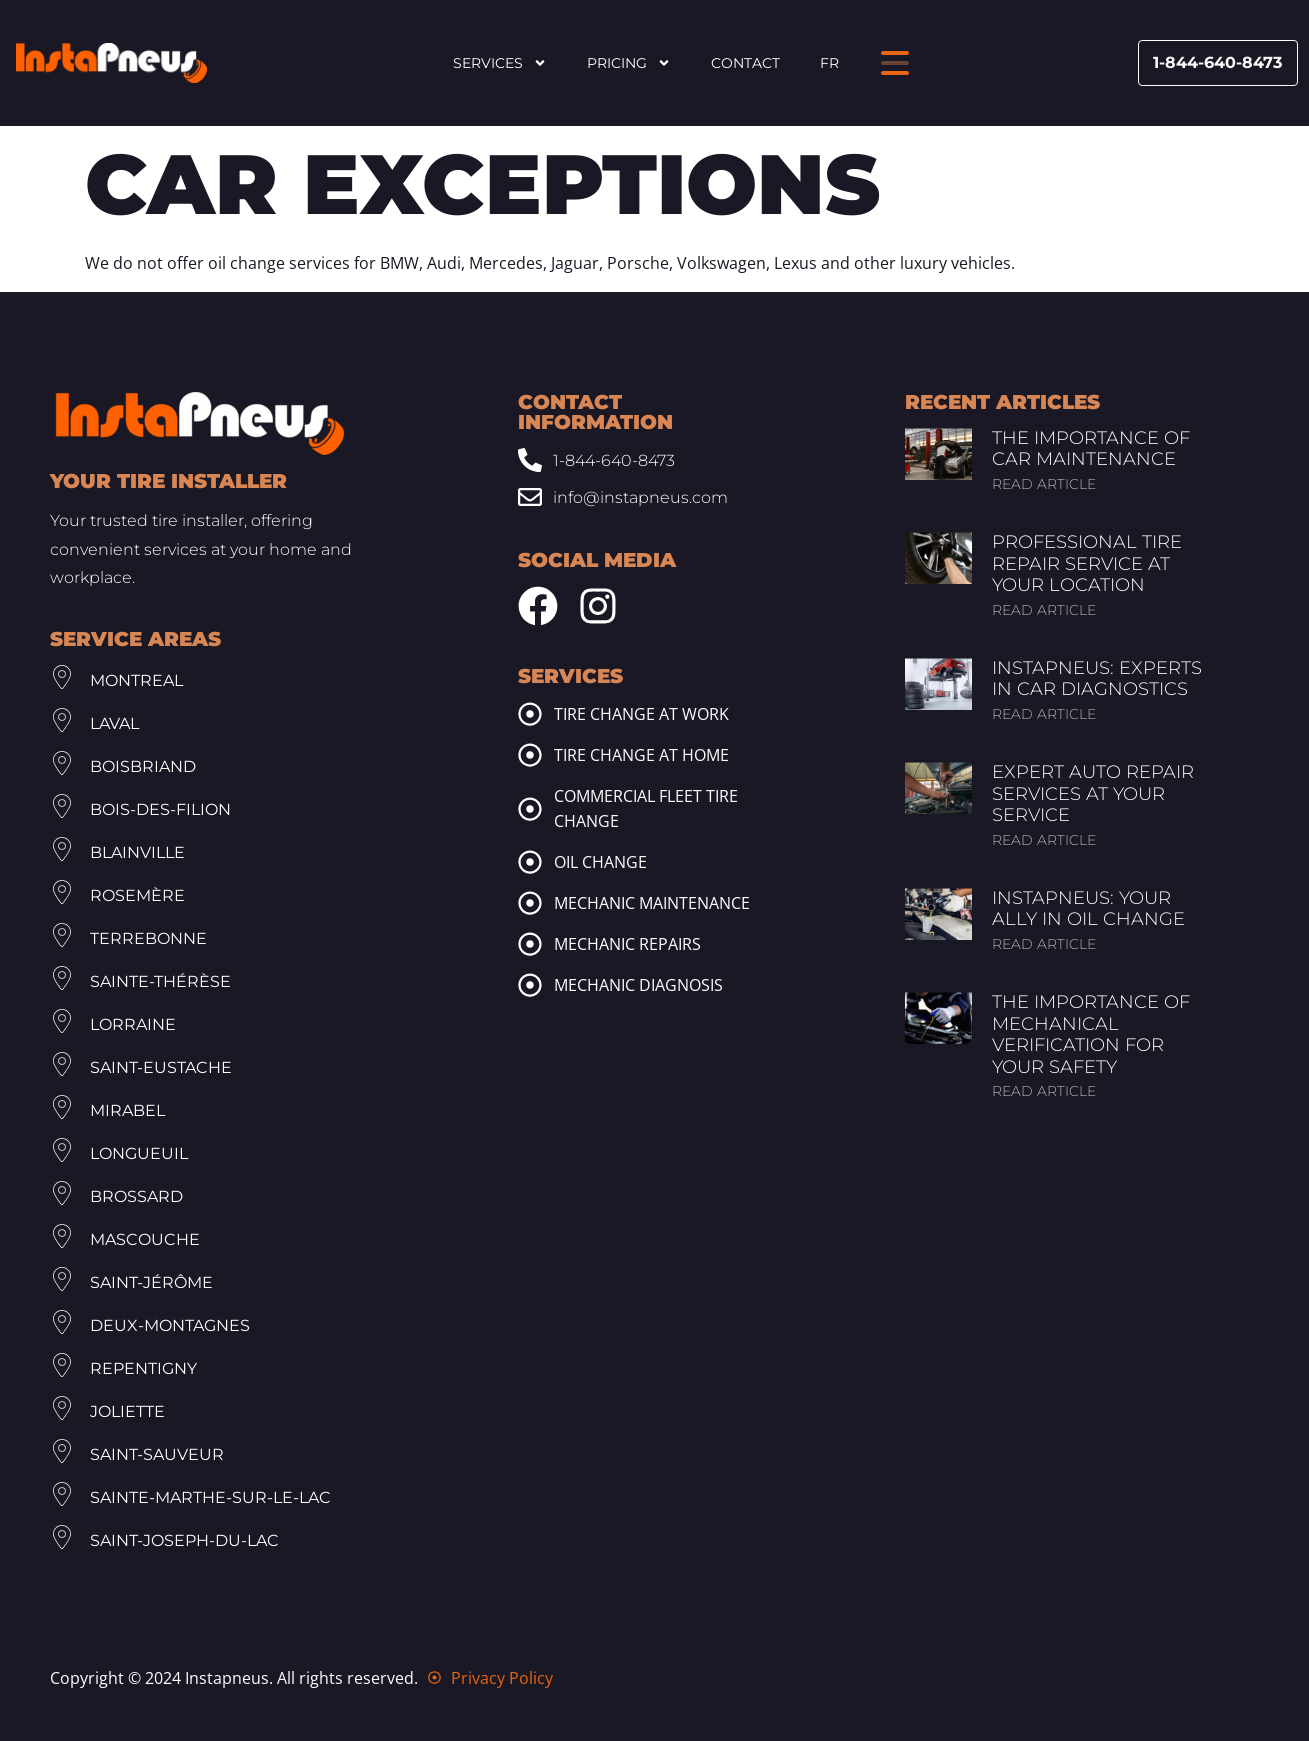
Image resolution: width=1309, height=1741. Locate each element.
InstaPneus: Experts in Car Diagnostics (1097, 679)
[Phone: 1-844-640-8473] (637, 460)
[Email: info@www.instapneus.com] (637, 497)
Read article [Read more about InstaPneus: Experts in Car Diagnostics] (1044, 714)
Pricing (629, 63)
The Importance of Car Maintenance (1091, 449)
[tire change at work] (530, 714)
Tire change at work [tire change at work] (641, 714)
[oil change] (530, 862)
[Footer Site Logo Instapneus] (200, 423)
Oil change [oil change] (600, 862)
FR (829, 63)
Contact (745, 63)
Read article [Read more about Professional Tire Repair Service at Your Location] (1044, 610)
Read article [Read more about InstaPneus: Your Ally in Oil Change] (1044, 944)
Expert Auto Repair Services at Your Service (1093, 793)
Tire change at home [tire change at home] (641, 755)
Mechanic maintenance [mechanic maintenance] (652, 903)
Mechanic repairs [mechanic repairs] (627, 944)
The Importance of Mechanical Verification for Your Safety (1091, 1034)
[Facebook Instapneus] (538, 606)
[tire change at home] (530, 755)
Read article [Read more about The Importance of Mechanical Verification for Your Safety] (1044, 1091)
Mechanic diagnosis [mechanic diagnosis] (638, 985)
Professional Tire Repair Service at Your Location (1087, 563)
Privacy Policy (502, 1678)
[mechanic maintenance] (530, 903)
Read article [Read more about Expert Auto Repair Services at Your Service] (1044, 840)
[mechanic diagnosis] (530, 985)
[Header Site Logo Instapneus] (111, 63)
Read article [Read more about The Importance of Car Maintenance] (1044, 484)
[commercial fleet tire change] (530, 809)
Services (500, 63)
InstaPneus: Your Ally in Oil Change (1088, 909)
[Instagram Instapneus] (598, 606)
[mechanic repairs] (530, 944)
